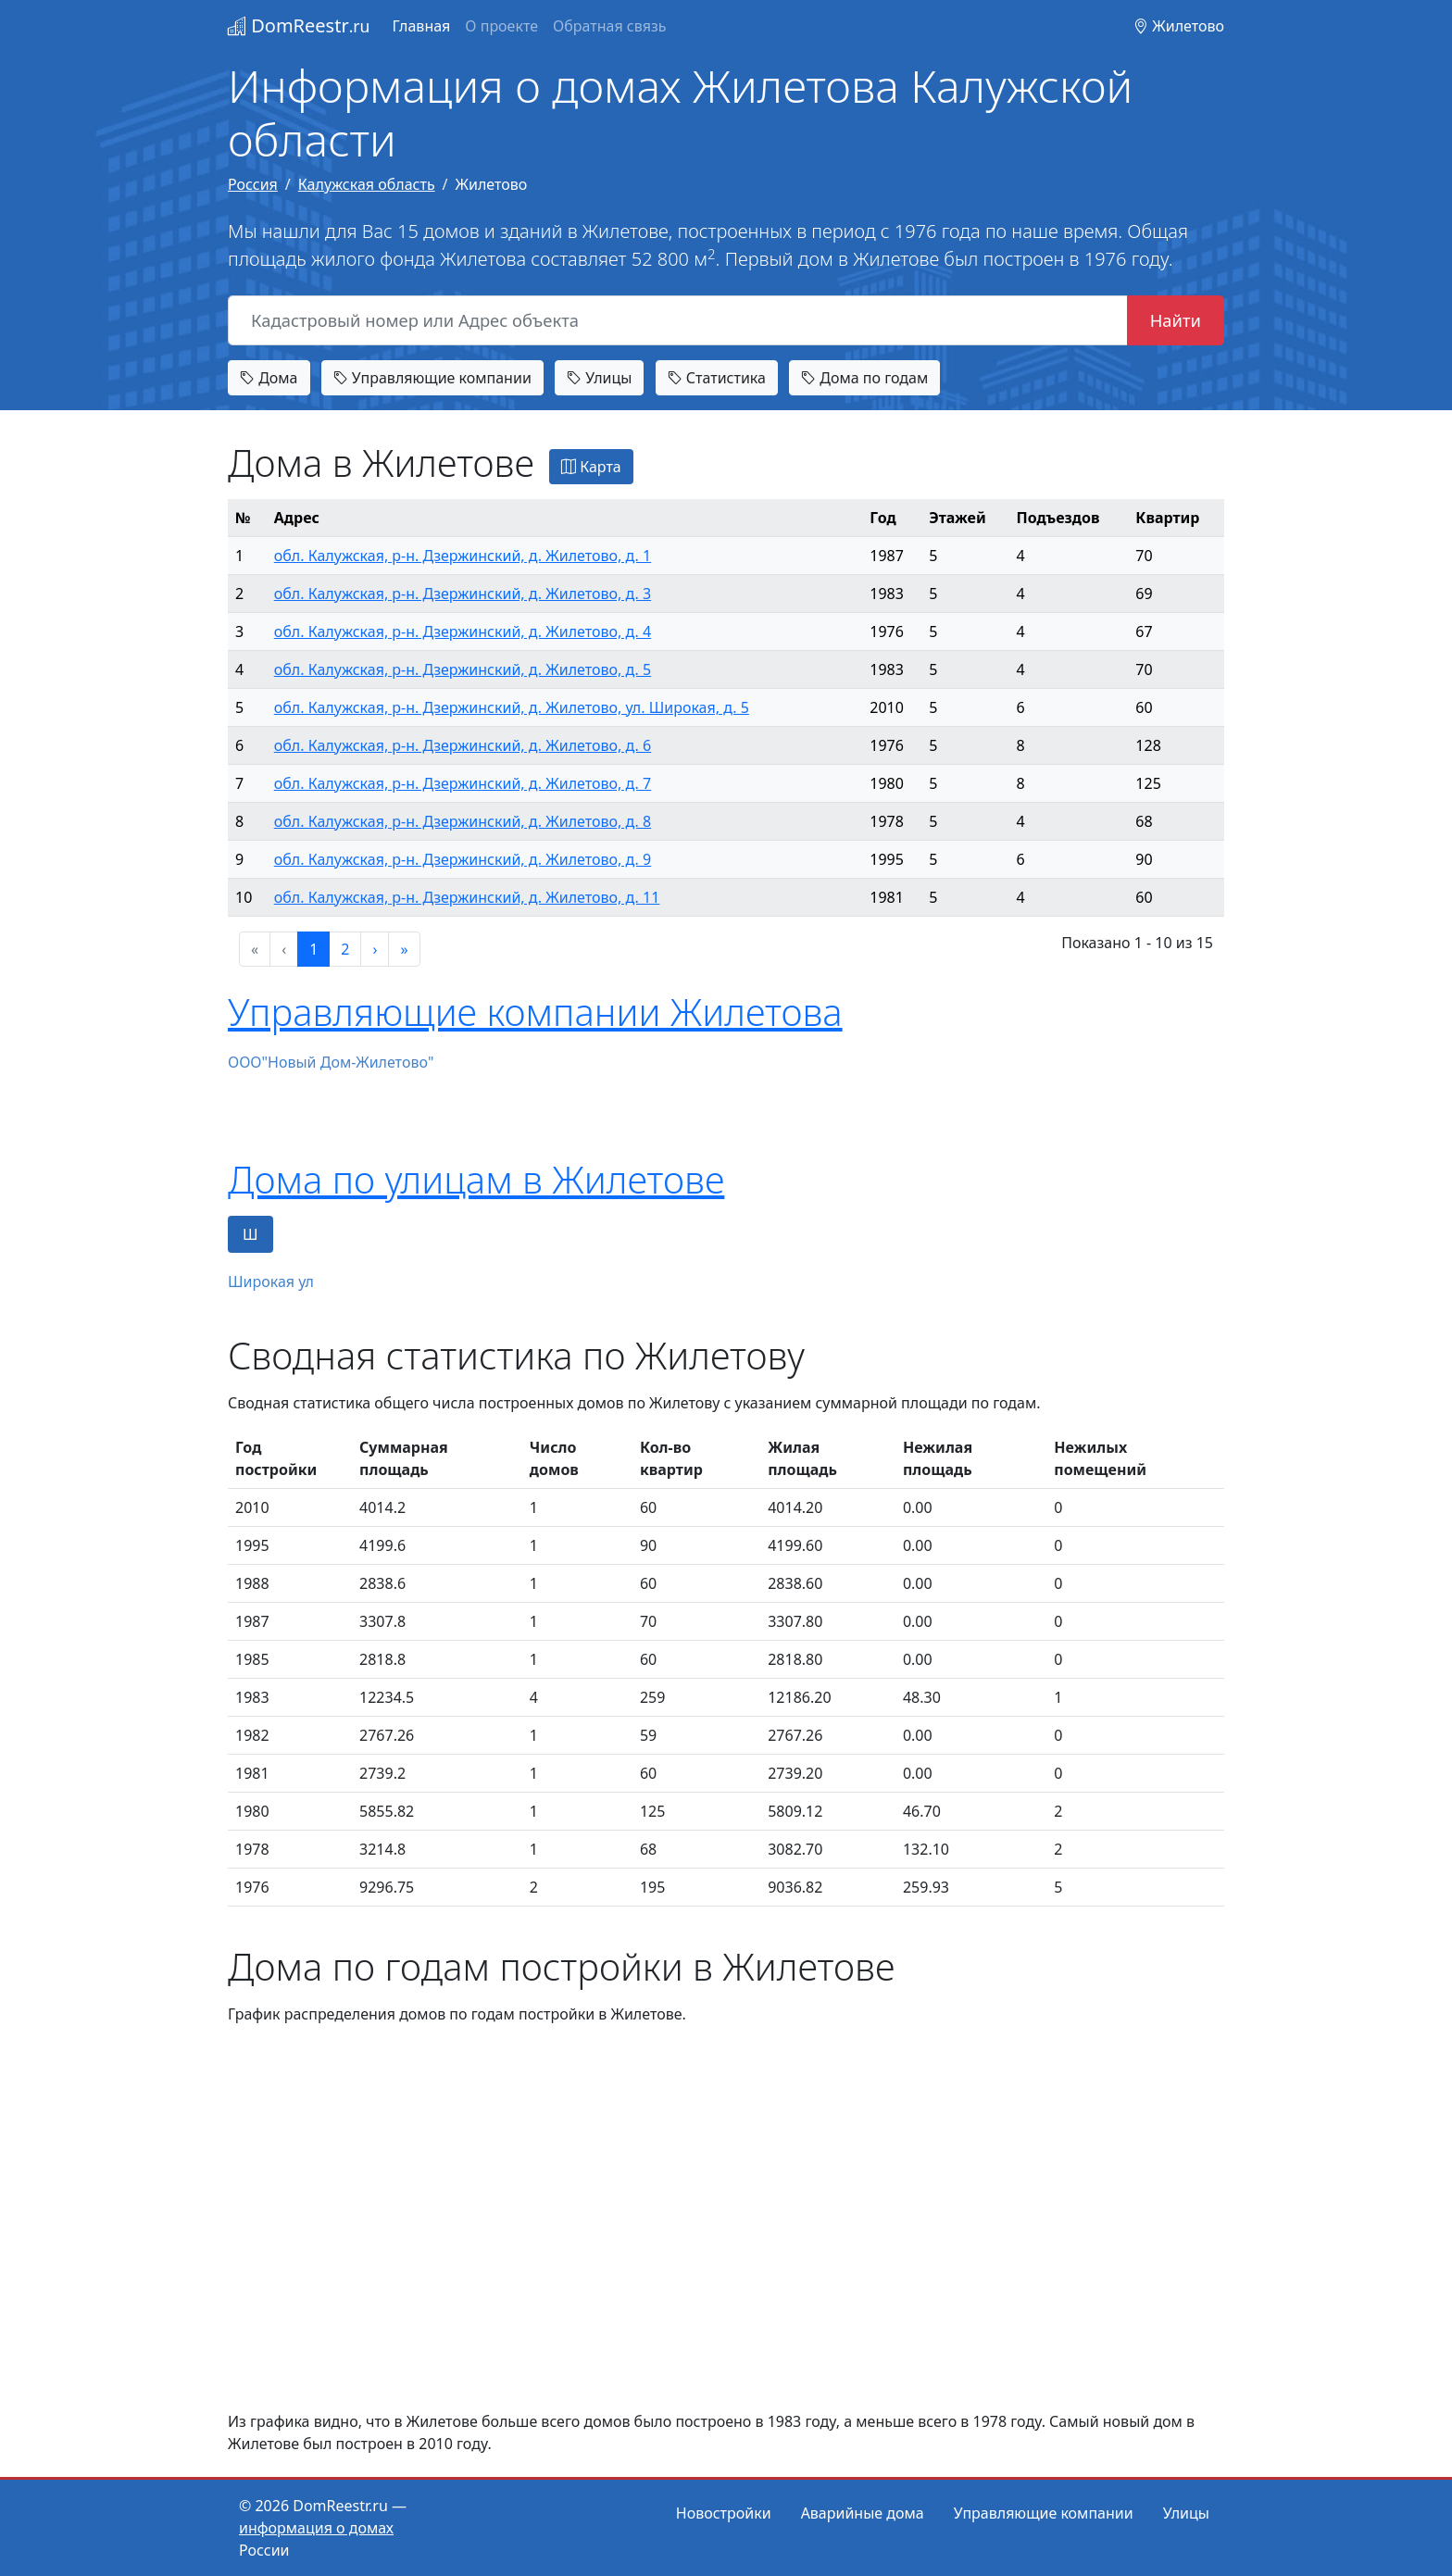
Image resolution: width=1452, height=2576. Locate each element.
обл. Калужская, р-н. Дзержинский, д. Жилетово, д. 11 (467, 897)
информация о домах (316, 2528)
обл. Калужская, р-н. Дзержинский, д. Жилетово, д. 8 (462, 821)
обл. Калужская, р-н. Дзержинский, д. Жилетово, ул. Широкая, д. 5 (511, 707)
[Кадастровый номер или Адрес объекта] (678, 320)
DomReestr (298, 25)
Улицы (599, 378)
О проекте (501, 26)
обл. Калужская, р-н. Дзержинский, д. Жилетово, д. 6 (462, 745)
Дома (269, 378)
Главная (421, 26)
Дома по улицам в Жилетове (476, 1179)
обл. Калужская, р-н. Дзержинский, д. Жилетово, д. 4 (462, 631)
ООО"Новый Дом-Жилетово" (330, 1062)
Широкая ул (271, 1281)
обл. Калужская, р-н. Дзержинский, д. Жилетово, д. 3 (462, 593)
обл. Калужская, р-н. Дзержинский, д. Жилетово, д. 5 (462, 669)
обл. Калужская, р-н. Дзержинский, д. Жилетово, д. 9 (462, 859)
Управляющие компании (432, 378)
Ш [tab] (250, 1234)
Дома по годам (864, 378)
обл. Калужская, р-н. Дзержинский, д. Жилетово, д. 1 (462, 555)
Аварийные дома (862, 2513)
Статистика (717, 378)
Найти (1175, 319)
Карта (591, 466)
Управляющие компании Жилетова (535, 1011)
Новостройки (723, 2513)
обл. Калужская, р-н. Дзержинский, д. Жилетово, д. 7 (462, 783)
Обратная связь (609, 26)
